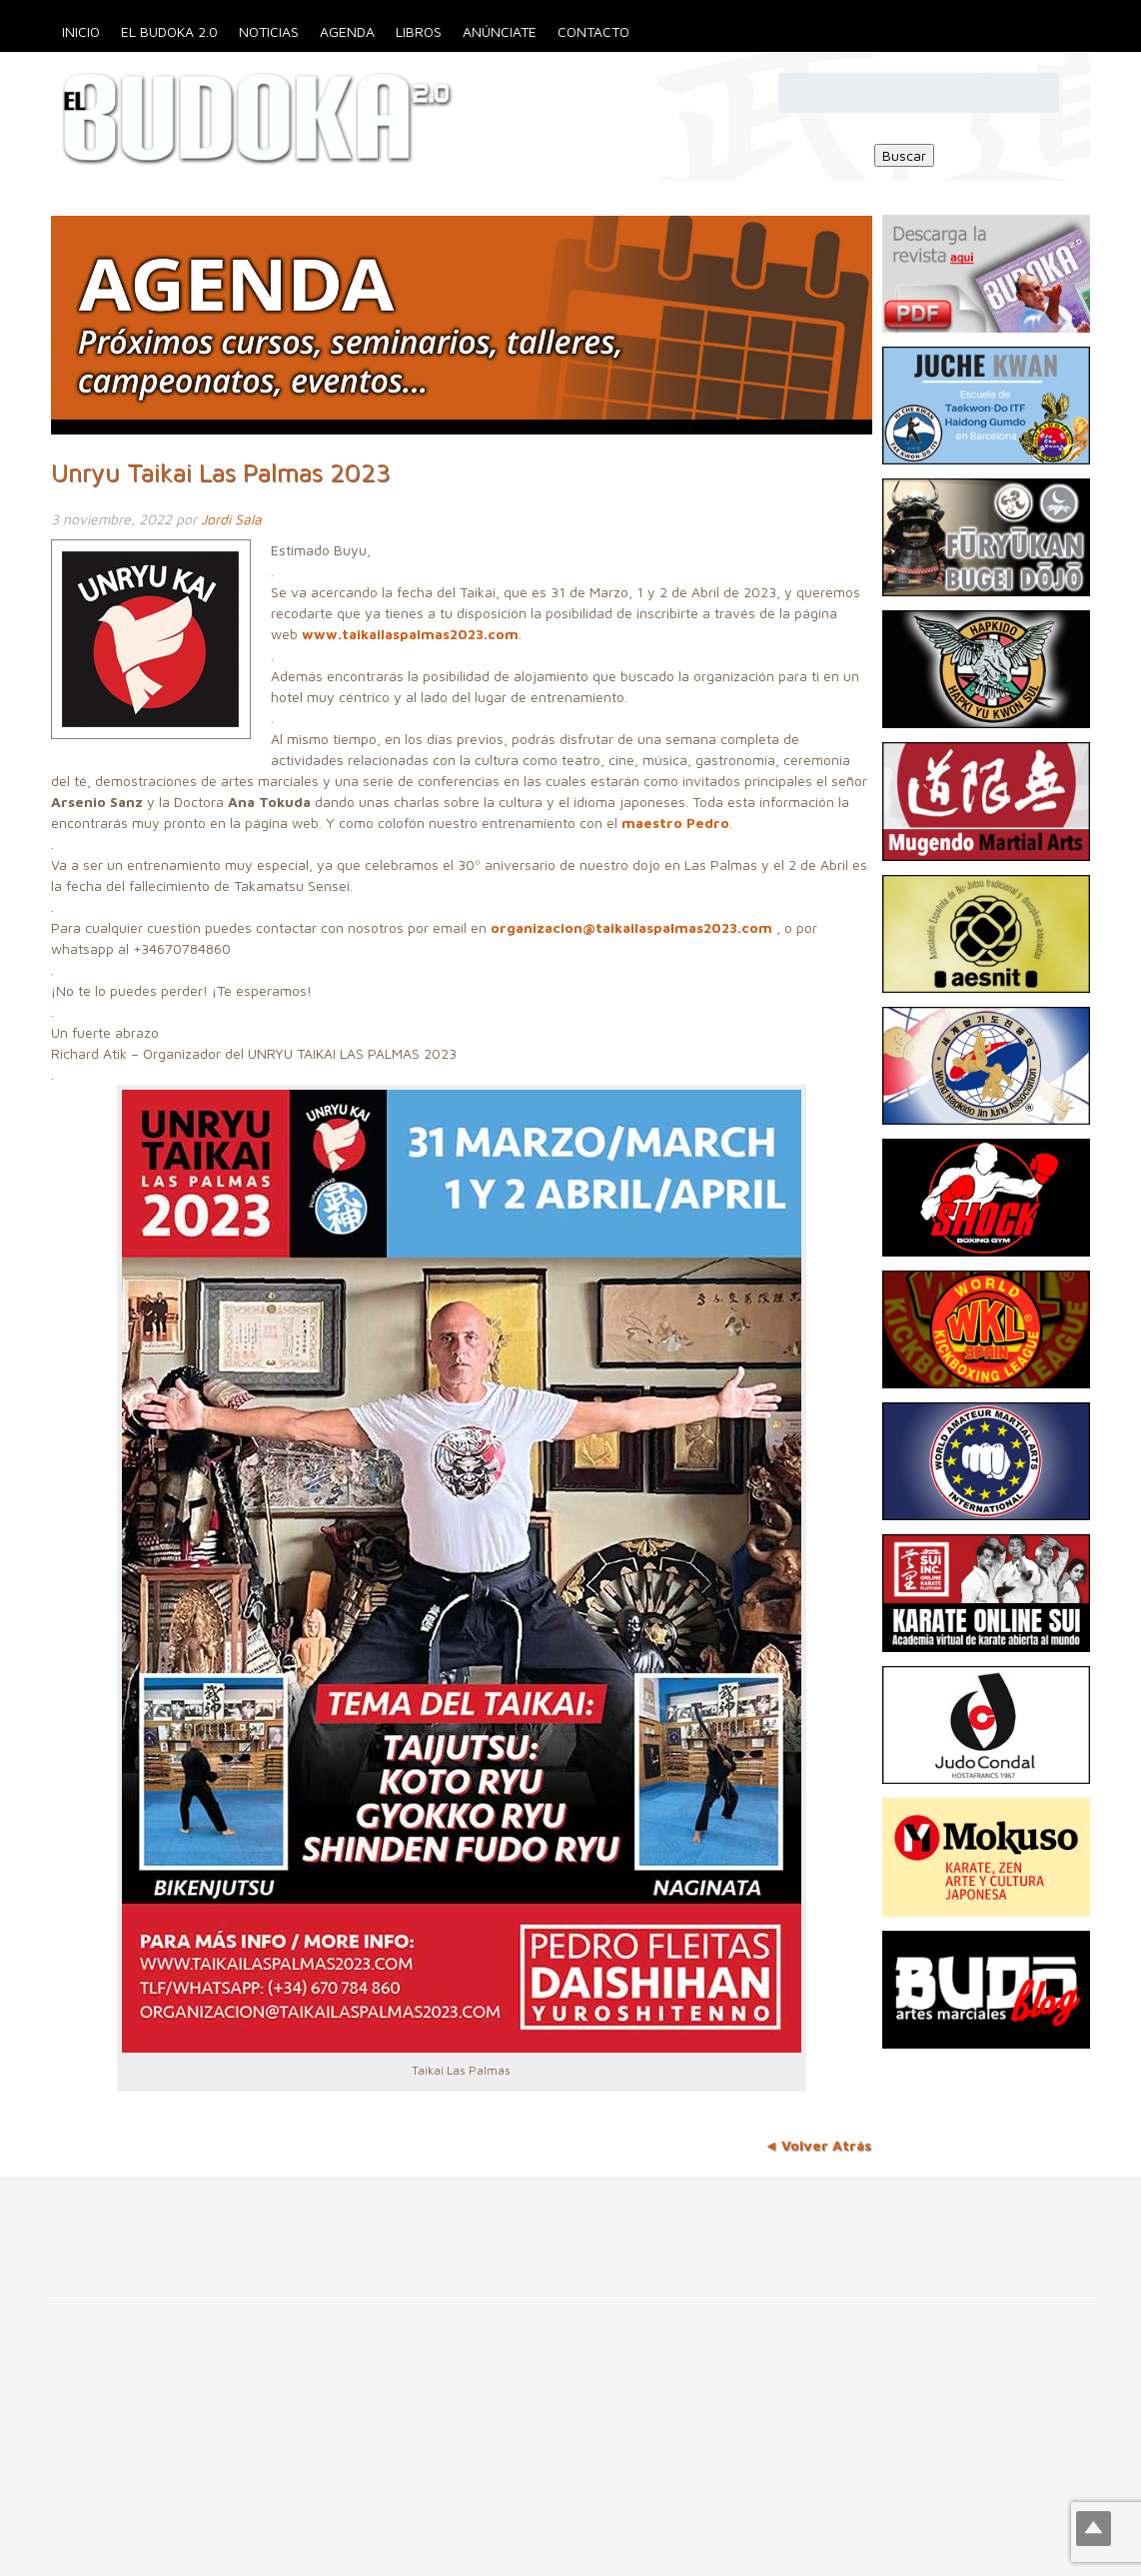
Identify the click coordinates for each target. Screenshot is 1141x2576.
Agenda (347, 31)
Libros (419, 31)
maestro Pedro (675, 822)
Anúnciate (500, 31)
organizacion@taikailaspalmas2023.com (631, 927)
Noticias (269, 31)
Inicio (81, 31)
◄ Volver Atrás (818, 2145)
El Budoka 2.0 (169, 31)
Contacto (593, 31)
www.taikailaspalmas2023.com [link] (410, 633)
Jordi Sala (231, 518)
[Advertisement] (363, 2221)
